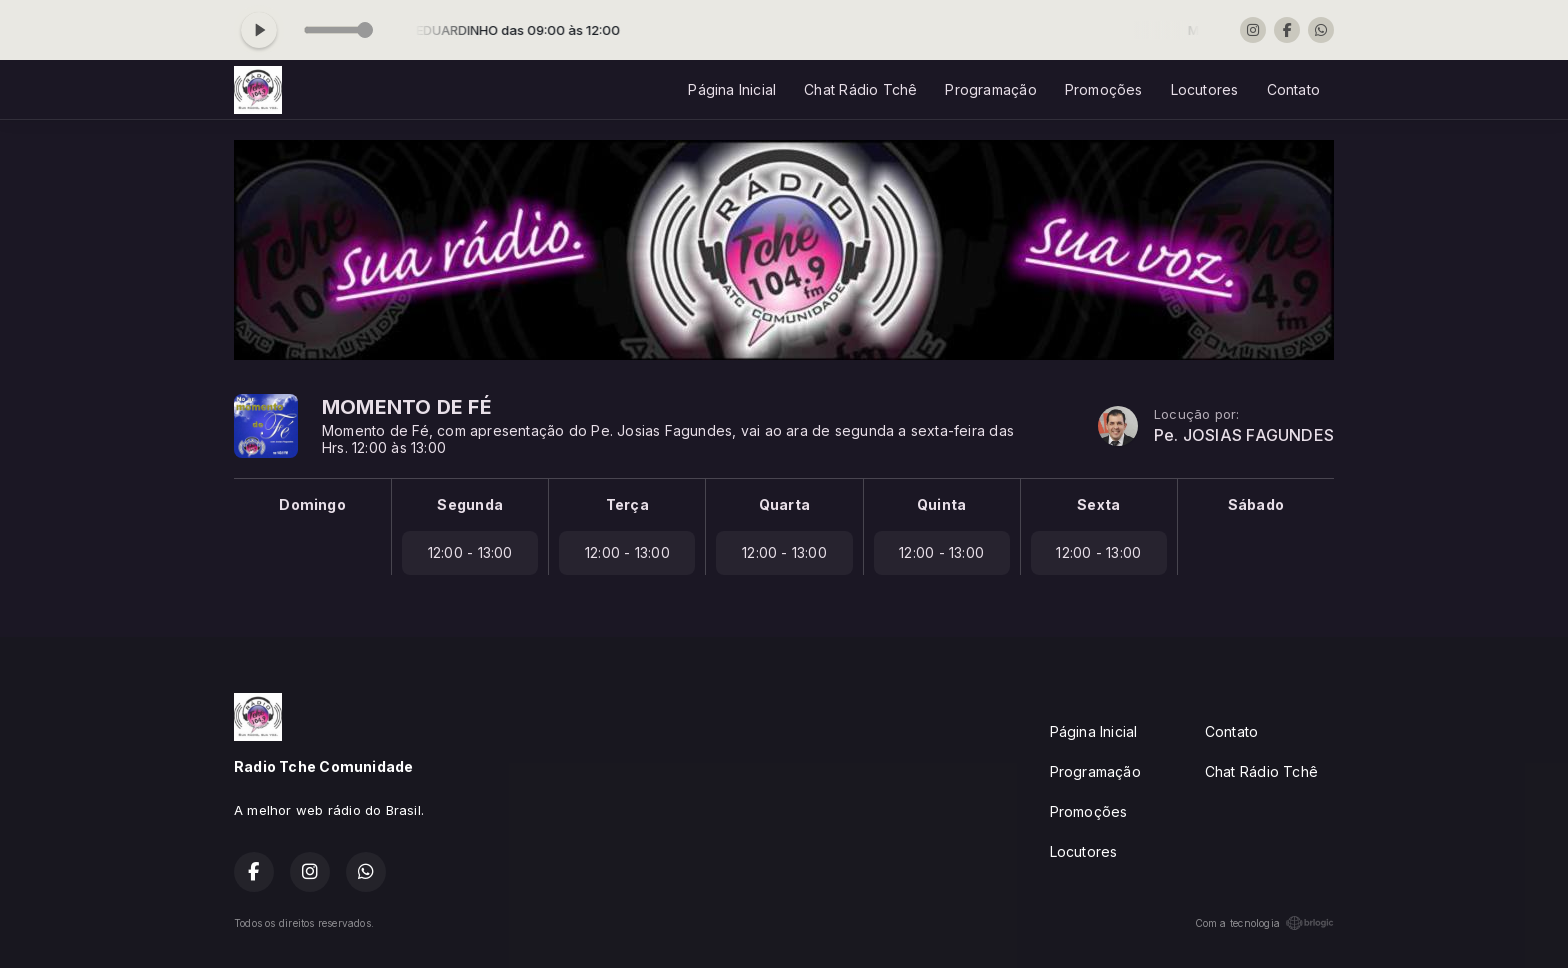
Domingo (312, 504)
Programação (990, 89)
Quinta (941, 504)
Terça (627, 504)
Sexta (1098, 504)
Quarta (784, 504)
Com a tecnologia (1264, 923)
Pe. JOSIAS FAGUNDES (1244, 435)
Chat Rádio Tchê (860, 89)
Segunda (469, 504)
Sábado (1256, 504)
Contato (1293, 89)
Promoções (1104, 89)
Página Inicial (732, 89)
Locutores (1205, 89)
